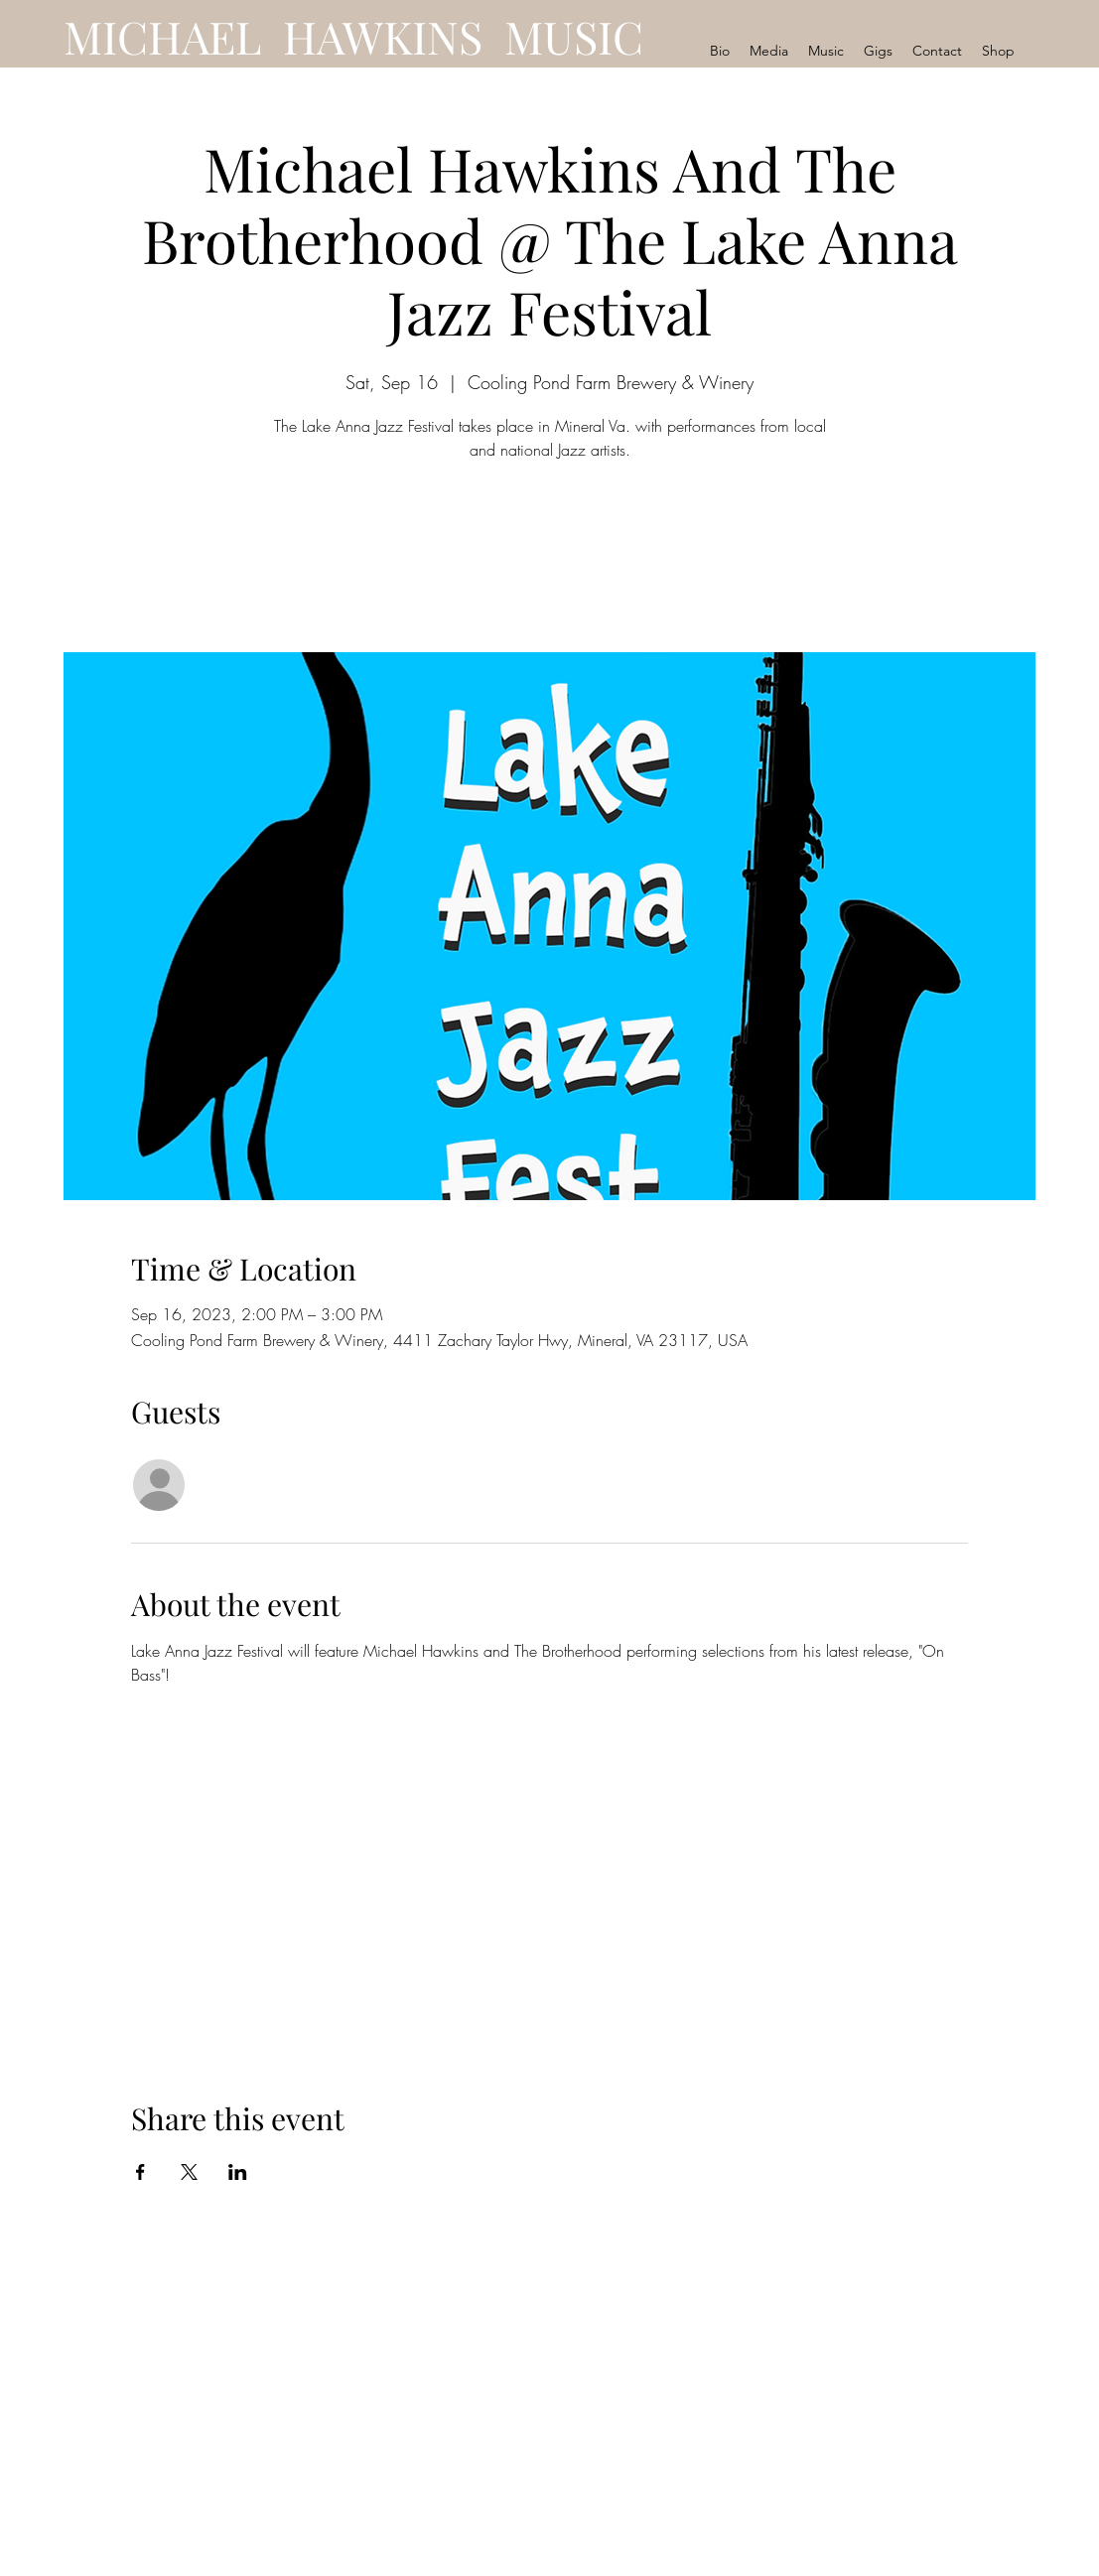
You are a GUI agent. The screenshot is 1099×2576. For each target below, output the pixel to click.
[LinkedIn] (565, 2498)
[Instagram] (595, 2498)
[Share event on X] (189, 2172)
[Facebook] (535, 2498)
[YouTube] (505, 2498)
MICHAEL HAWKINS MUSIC (353, 36)
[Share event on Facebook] (140, 2172)
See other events (549, 560)
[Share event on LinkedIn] (237, 2172)
